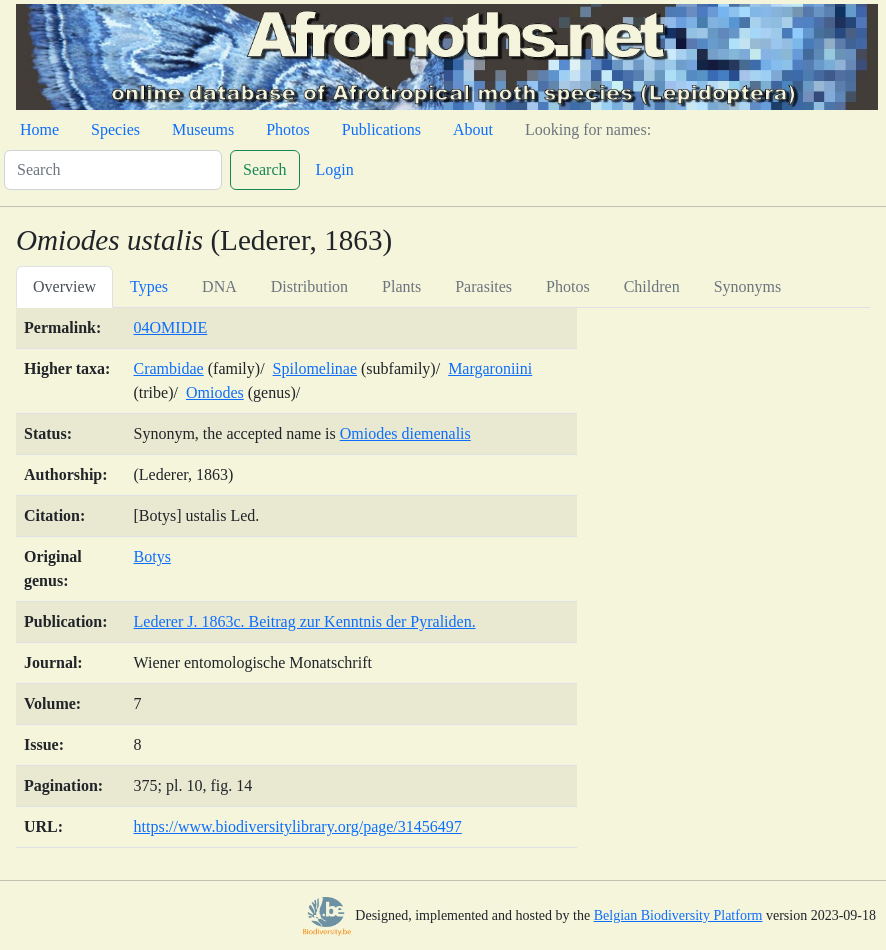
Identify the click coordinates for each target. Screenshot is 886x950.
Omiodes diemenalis (405, 433)
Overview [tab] (64, 286)
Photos (288, 129)
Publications (381, 129)
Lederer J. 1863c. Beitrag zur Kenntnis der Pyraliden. (305, 621)
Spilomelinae (315, 368)
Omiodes (215, 392)
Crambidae (169, 368)
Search (265, 169)
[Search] (113, 170)
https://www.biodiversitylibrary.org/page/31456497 (298, 826)
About (473, 129)
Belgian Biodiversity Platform (678, 915)
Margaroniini (490, 368)
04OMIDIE (171, 327)
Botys (152, 556)
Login (335, 169)
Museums (203, 129)
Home (39, 129)
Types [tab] (149, 286)
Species (115, 129)
